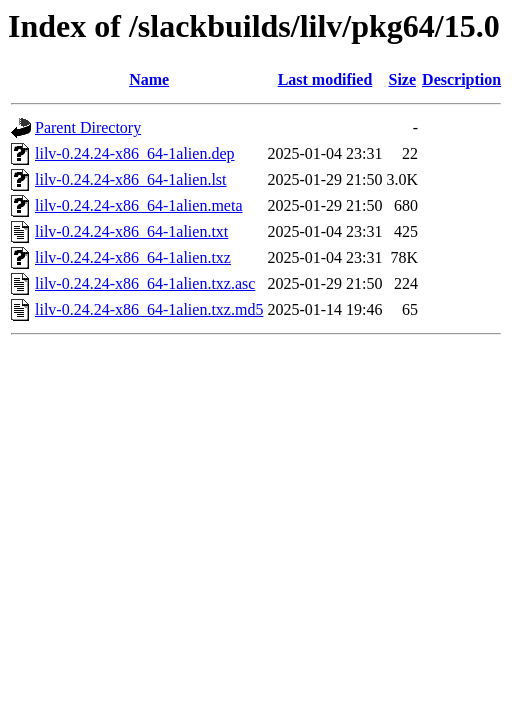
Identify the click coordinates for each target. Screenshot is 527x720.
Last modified (325, 79)
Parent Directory (88, 127)
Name (149, 79)
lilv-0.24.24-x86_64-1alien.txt (131, 231)
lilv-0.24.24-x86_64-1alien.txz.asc (145, 283)
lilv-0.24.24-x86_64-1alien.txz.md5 (149, 309)
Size (403, 79)
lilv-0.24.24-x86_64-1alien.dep (135, 153)
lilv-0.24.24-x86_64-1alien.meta (139, 205)
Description (461, 79)
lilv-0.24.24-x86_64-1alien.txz (133, 257)
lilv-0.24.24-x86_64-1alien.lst (131, 179)
